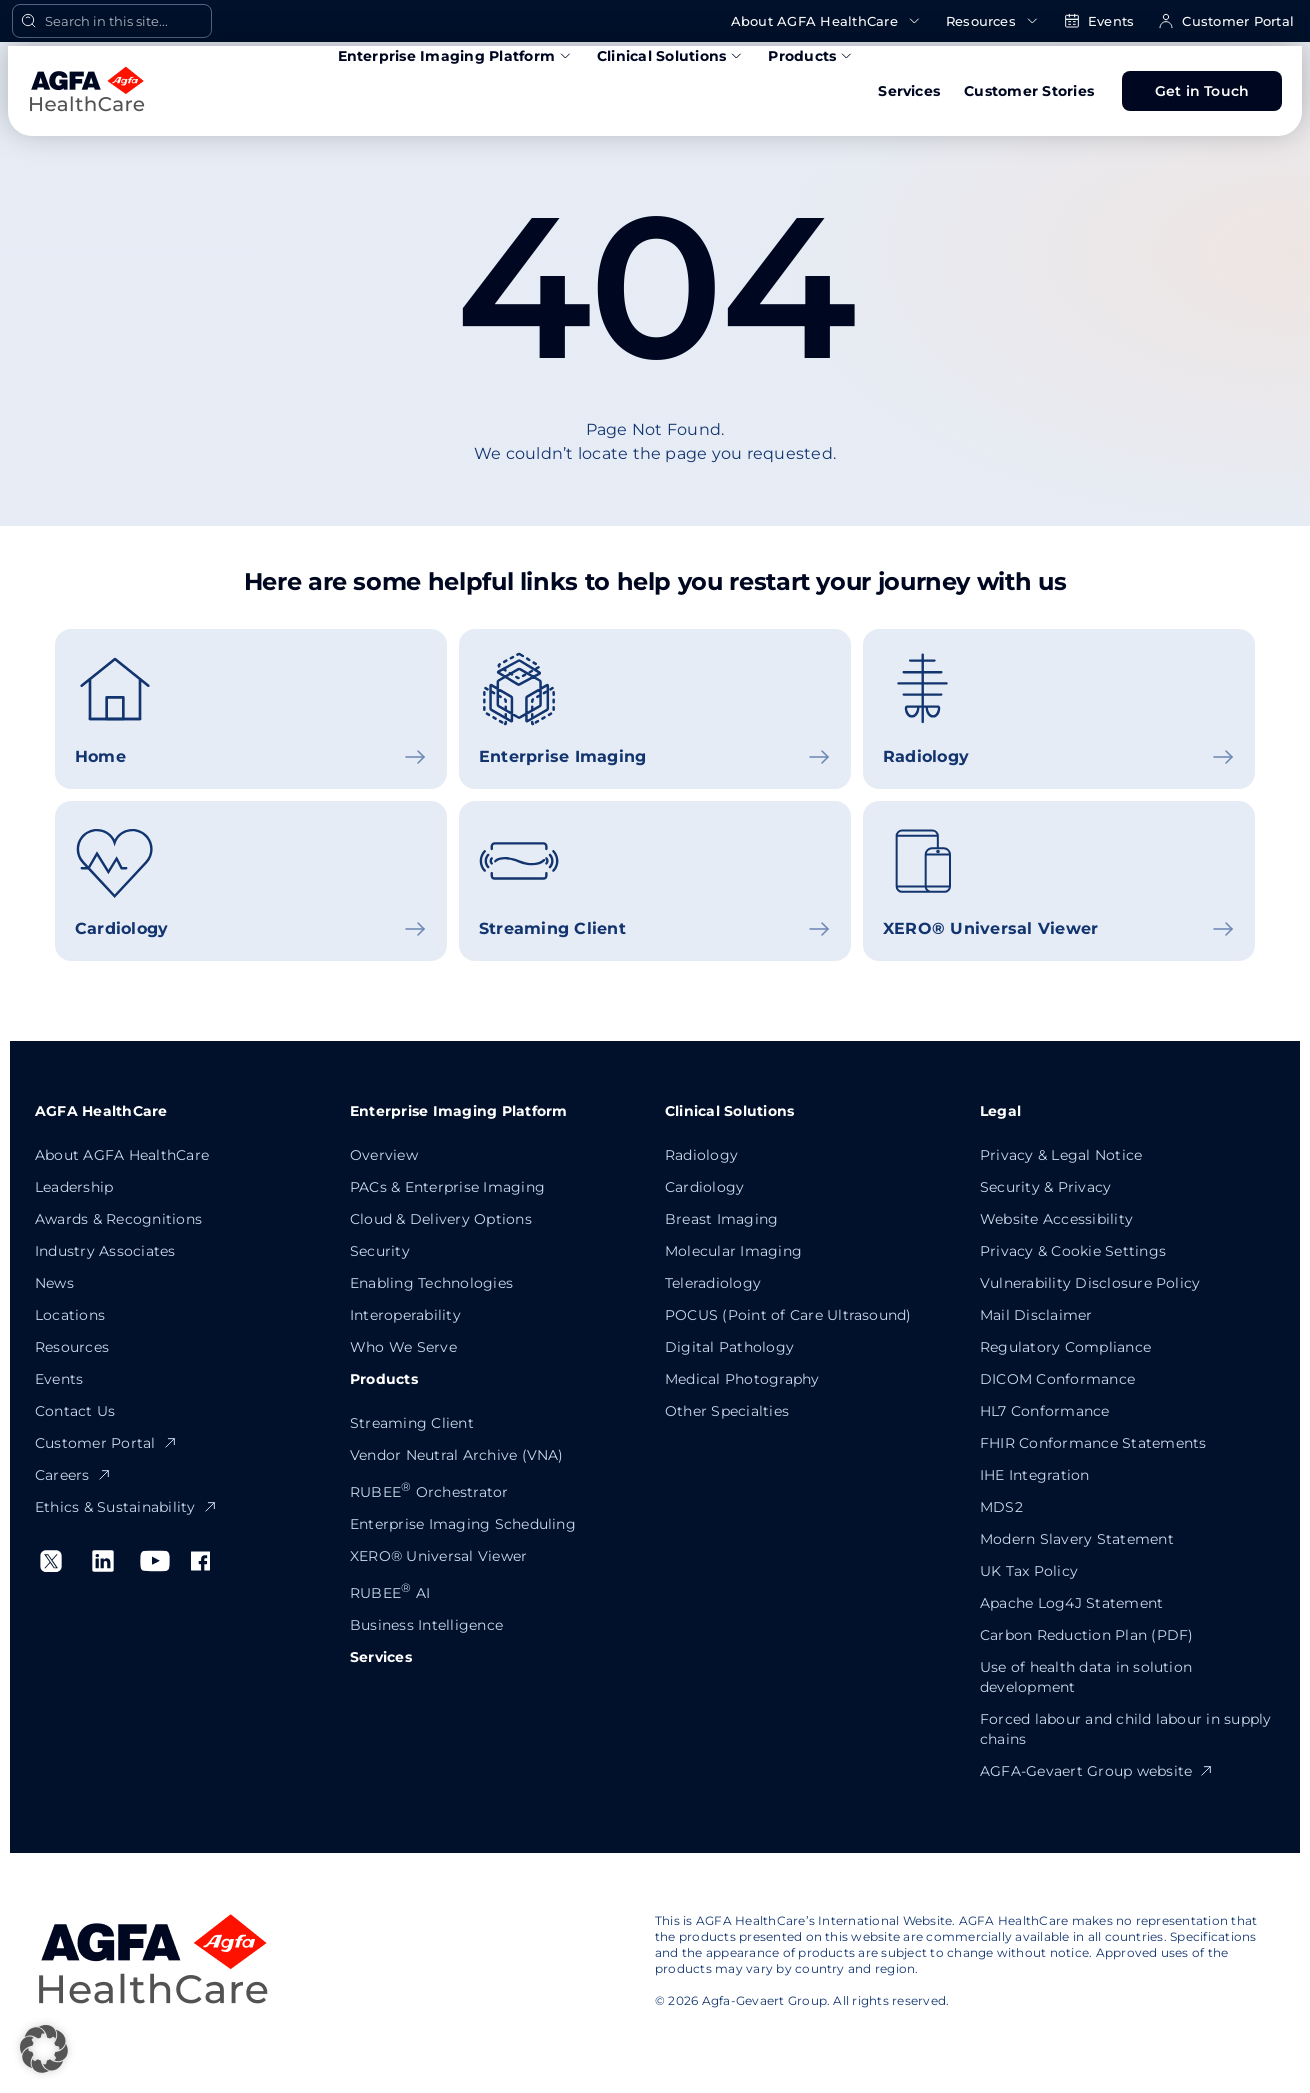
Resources (993, 21)
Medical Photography (742, 1379)
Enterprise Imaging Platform (455, 56)
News (54, 1283)
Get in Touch (1202, 91)
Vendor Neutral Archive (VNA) (457, 1455)
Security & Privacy (1045, 1187)
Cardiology (704, 1187)
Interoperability (405, 1315)
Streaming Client (412, 1423)
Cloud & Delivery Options (441, 1219)
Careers (73, 1475)
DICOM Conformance (1057, 1379)
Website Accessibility (1056, 1219)
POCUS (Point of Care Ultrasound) (788, 1315)
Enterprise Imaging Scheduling (463, 1524)
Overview (384, 1155)
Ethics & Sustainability (126, 1507)
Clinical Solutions (670, 56)
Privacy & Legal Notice (1061, 1155)
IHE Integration (1035, 1475)
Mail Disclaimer (1036, 1315)
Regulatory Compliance (1065, 1347)
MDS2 (1001, 1507)
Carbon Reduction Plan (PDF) (1086, 1635)
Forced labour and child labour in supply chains (1126, 1729)
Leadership (74, 1187)
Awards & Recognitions (118, 1219)
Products (811, 56)
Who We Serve (403, 1347)
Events (1099, 21)
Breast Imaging (721, 1219)
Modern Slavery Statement (1077, 1539)
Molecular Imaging (733, 1251)
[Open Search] (112, 21)
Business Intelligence (426, 1625)
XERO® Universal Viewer (438, 1556)
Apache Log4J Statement (1071, 1603)
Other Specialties (727, 1411)
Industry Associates (105, 1251)
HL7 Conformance (1045, 1411)
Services (909, 91)
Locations (70, 1315)
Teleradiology (713, 1283)
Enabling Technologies (431, 1283)
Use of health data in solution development (1086, 1677)
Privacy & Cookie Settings (1073, 1251)
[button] (44, 2049)
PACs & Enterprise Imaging (447, 1187)
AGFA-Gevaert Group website (1097, 1771)
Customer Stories (1029, 91)
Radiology (701, 1155)
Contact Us (75, 1411)
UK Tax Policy (1029, 1571)
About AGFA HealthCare (826, 21)
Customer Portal (1226, 21)
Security (380, 1251)
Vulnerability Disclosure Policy (1090, 1283)
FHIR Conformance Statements (1093, 1443)
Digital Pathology (729, 1347)
